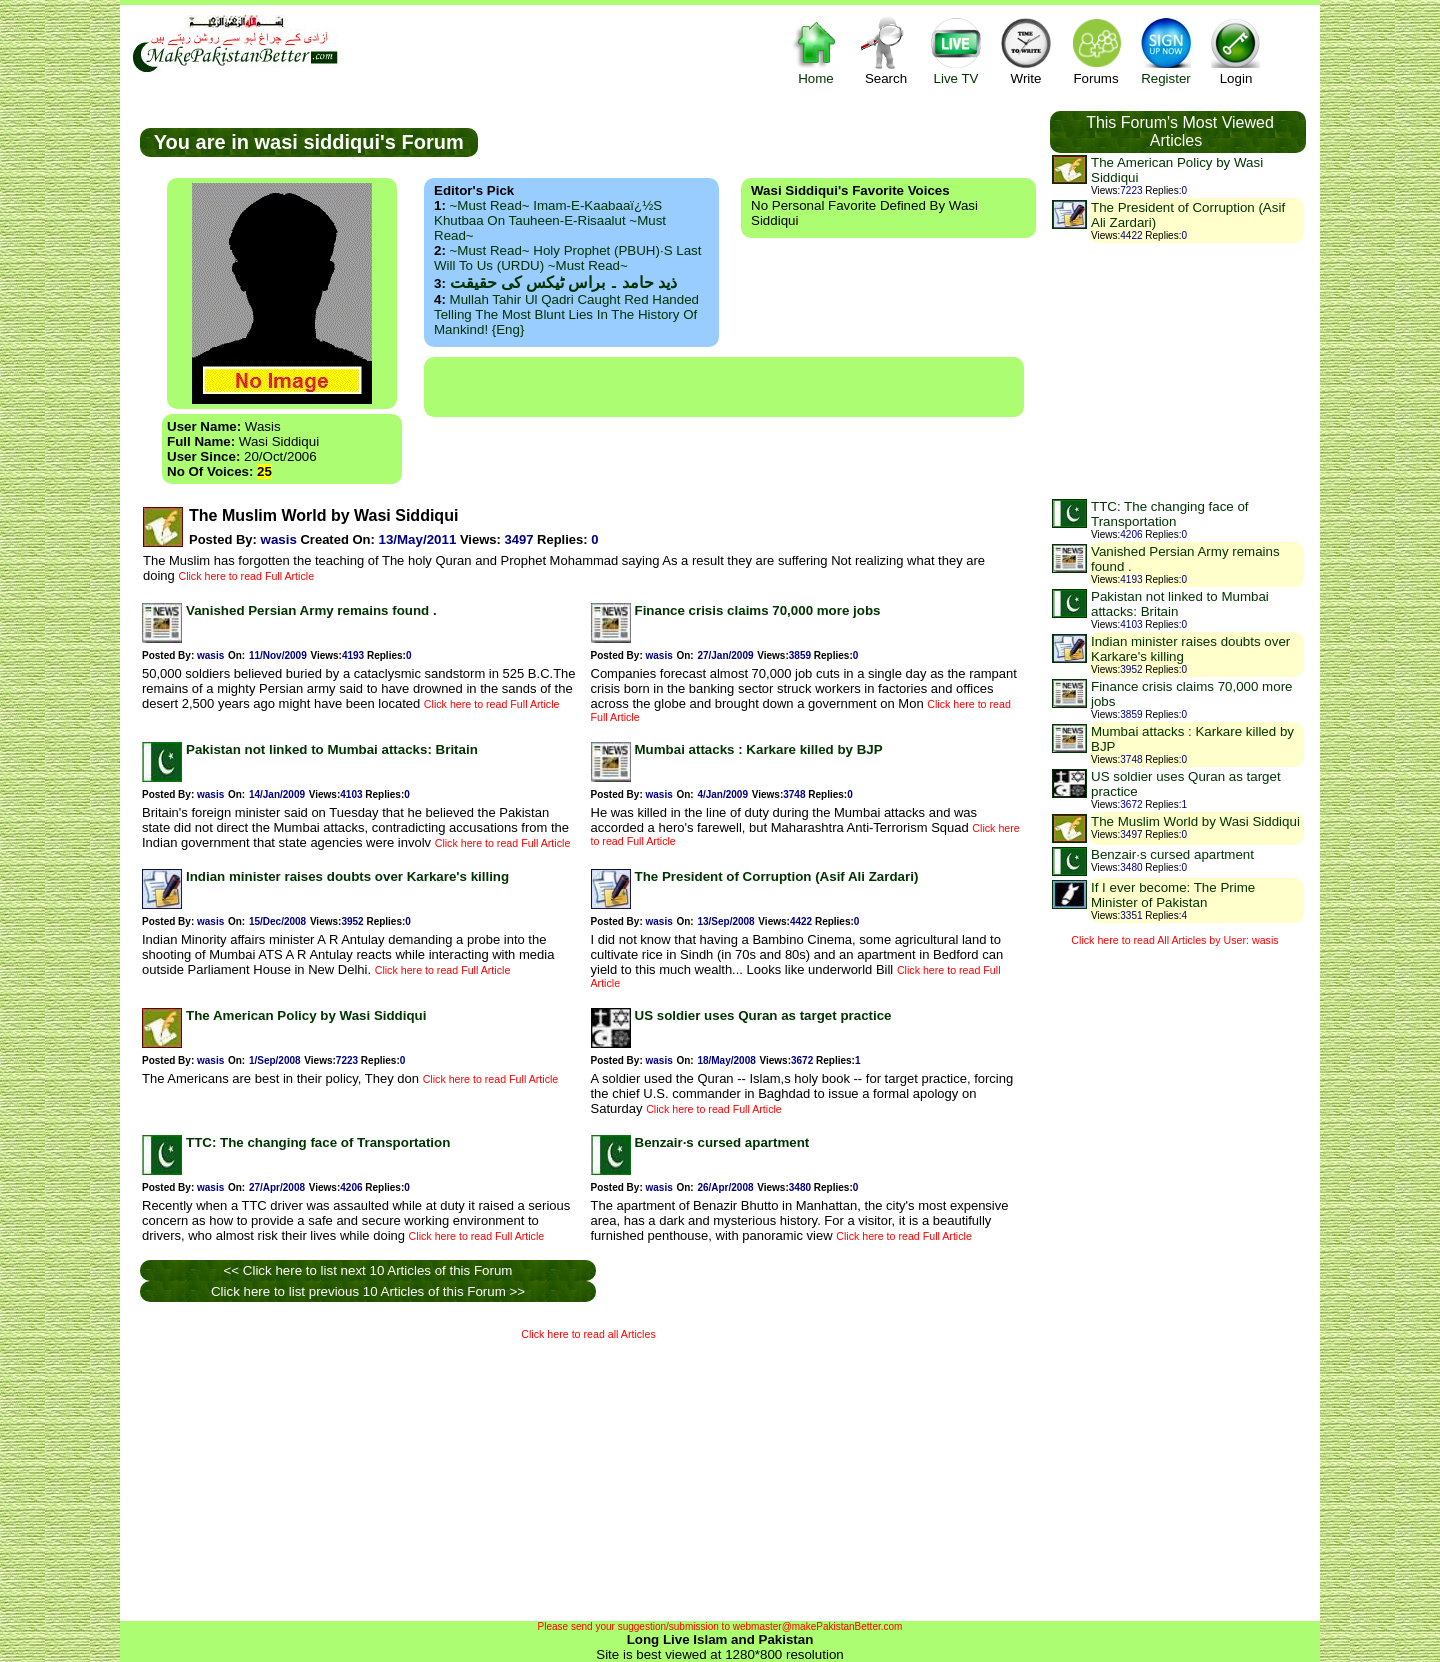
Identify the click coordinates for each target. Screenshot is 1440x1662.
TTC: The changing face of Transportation (318, 1142)
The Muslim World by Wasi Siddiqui (1195, 821)
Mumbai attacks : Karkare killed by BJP (759, 749)
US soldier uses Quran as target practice (763, 1015)
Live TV (956, 50)
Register (1166, 50)
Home (816, 50)
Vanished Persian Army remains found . (311, 610)
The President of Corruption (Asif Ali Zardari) (777, 876)
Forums (1096, 50)
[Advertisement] (724, 387)
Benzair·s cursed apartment (722, 1142)
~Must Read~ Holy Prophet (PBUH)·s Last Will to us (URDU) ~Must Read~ (567, 258)
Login (1236, 50)
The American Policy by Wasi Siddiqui (306, 1015)
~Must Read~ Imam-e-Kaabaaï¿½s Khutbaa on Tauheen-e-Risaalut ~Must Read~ (550, 220)
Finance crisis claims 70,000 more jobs (758, 610)
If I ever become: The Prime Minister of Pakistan (1173, 895)
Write (1026, 50)
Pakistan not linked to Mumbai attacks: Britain (332, 749)
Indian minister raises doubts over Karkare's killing (347, 876)
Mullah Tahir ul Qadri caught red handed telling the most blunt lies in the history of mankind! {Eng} (566, 314)
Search (886, 50)
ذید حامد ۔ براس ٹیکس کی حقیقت (563, 282)
